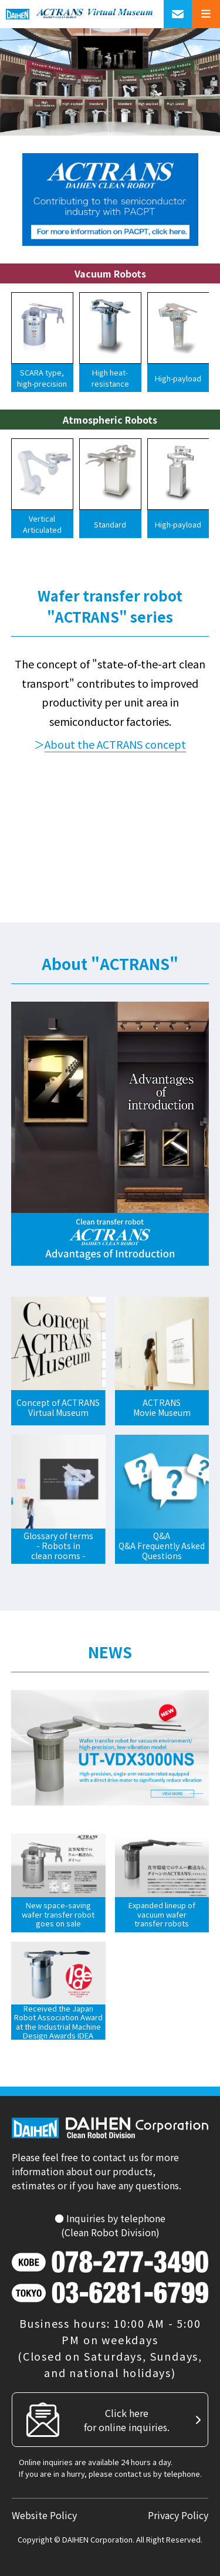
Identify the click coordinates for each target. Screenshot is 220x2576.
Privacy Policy (178, 2515)
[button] (14, 345)
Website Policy (44, 2515)
